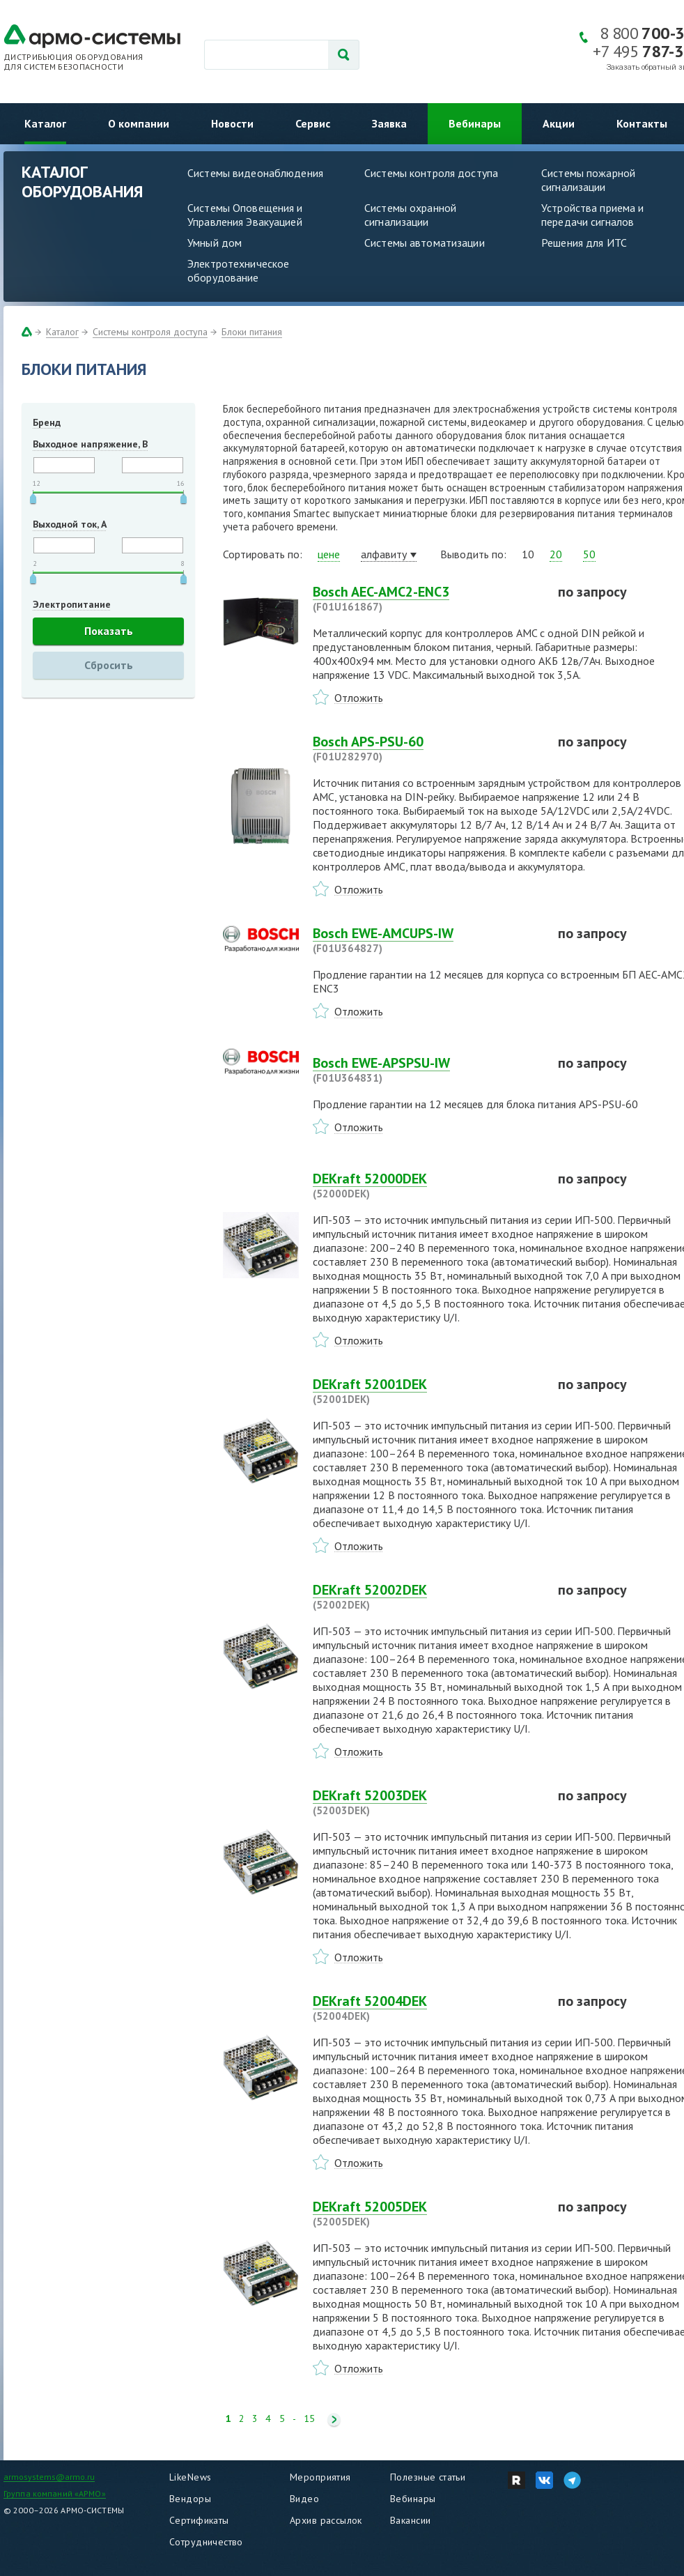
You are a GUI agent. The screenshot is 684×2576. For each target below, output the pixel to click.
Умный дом (214, 243)
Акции (559, 123)
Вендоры (190, 2498)
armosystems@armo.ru (49, 2476)
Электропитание (72, 604)
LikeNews (190, 2477)
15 (309, 2419)
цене (329, 554)
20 (556, 554)
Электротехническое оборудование (238, 270)
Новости (232, 123)
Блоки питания (251, 331)
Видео (304, 2498)
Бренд (47, 422)
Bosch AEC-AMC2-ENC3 (427, 599)
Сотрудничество (206, 2542)
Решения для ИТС (584, 243)
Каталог (45, 123)
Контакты (641, 123)
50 (589, 554)
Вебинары (475, 123)
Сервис (312, 123)
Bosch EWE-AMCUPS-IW (427, 940)
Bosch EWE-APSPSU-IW (427, 1070)
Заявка (389, 123)
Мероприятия (320, 2477)
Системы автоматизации (424, 243)
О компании (138, 123)
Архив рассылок (326, 2520)
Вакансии (410, 2520)
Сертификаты (199, 2520)
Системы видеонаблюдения (255, 173)
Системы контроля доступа (431, 173)
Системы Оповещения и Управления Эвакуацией (245, 215)
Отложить (358, 698)
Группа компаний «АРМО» (54, 2493)
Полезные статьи (427, 2477)
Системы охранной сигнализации (410, 215)
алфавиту (384, 554)
